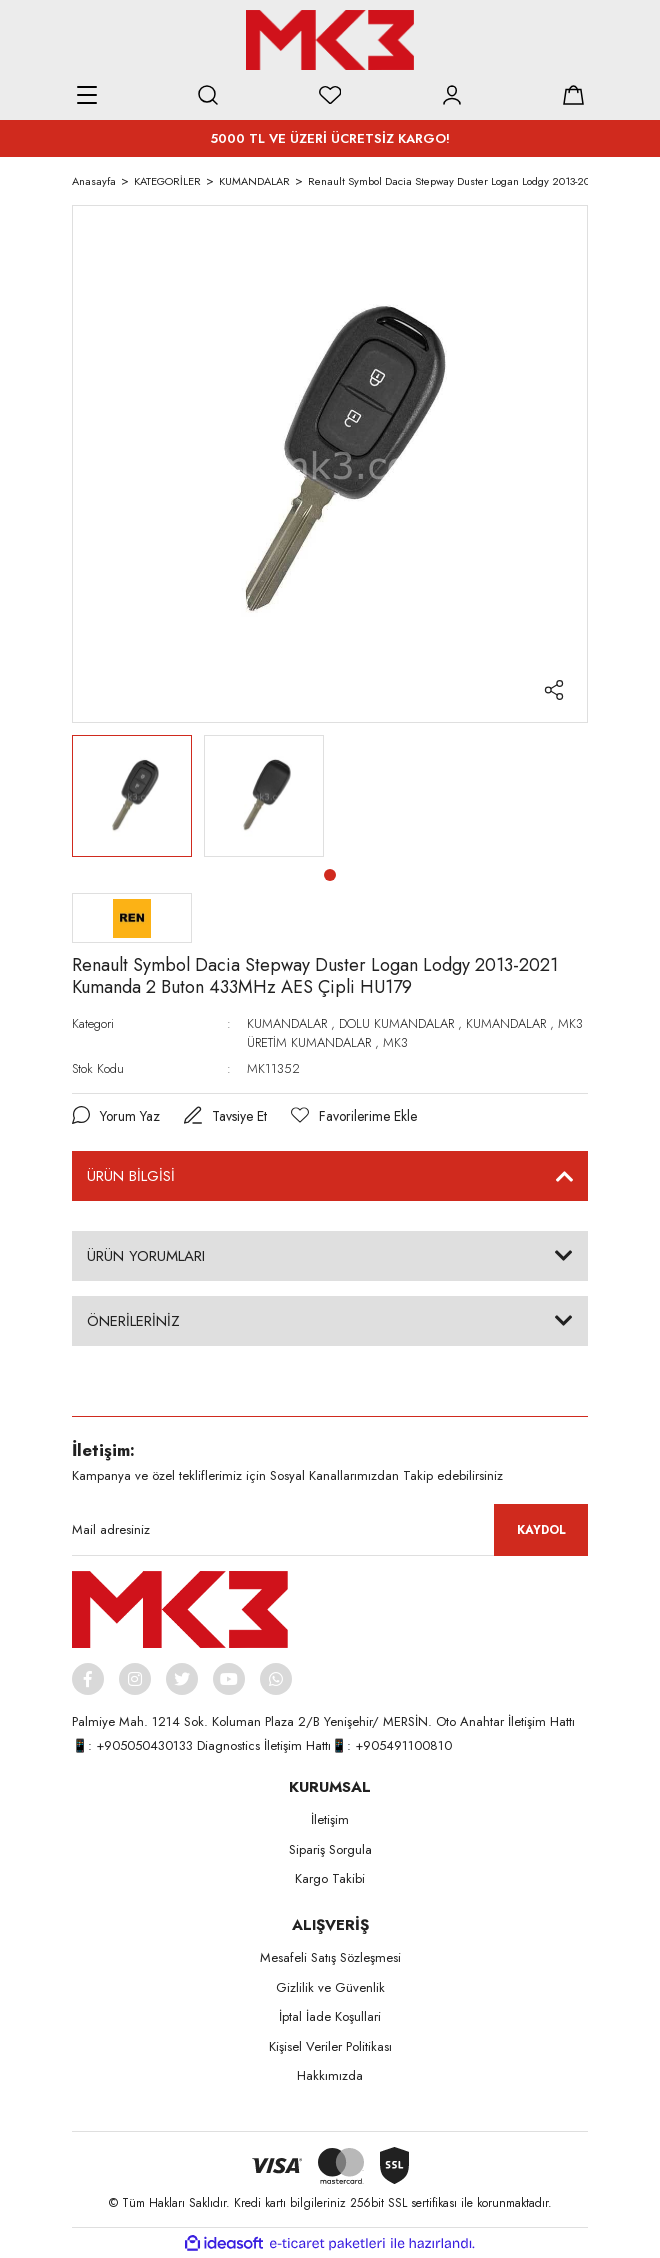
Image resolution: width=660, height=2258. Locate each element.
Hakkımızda (330, 2076)
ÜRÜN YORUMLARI (146, 1256)
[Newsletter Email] (330, 1530)
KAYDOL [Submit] (541, 1530)
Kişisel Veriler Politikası (330, 2046)
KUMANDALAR (287, 1023)
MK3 (395, 1042)
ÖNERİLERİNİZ (133, 1321)
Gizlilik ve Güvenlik (330, 1987)
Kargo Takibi (330, 1879)
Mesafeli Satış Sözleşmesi (330, 1958)
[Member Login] (452, 95)
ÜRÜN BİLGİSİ (131, 1176)
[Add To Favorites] (355, 1116)
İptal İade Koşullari (330, 2017)
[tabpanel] (132, 796)
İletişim (330, 1820)
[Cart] (573, 95)
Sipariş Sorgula (330, 1849)
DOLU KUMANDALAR (396, 1023)
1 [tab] (330, 875)
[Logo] (330, 40)
